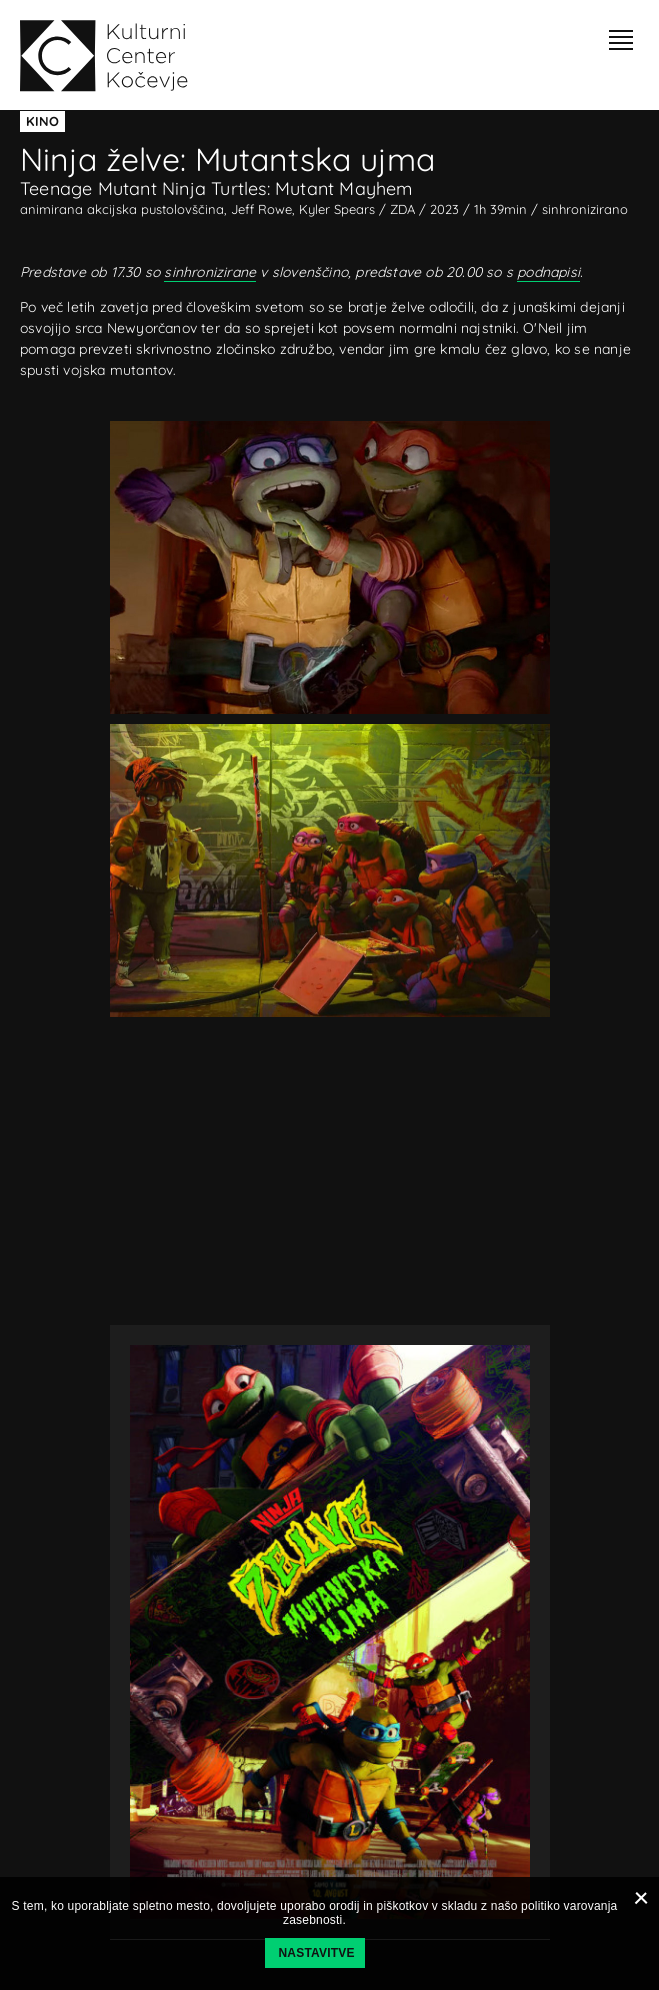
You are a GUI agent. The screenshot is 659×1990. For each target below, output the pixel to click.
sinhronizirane (210, 272)
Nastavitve (317, 1953)
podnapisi (548, 272)
